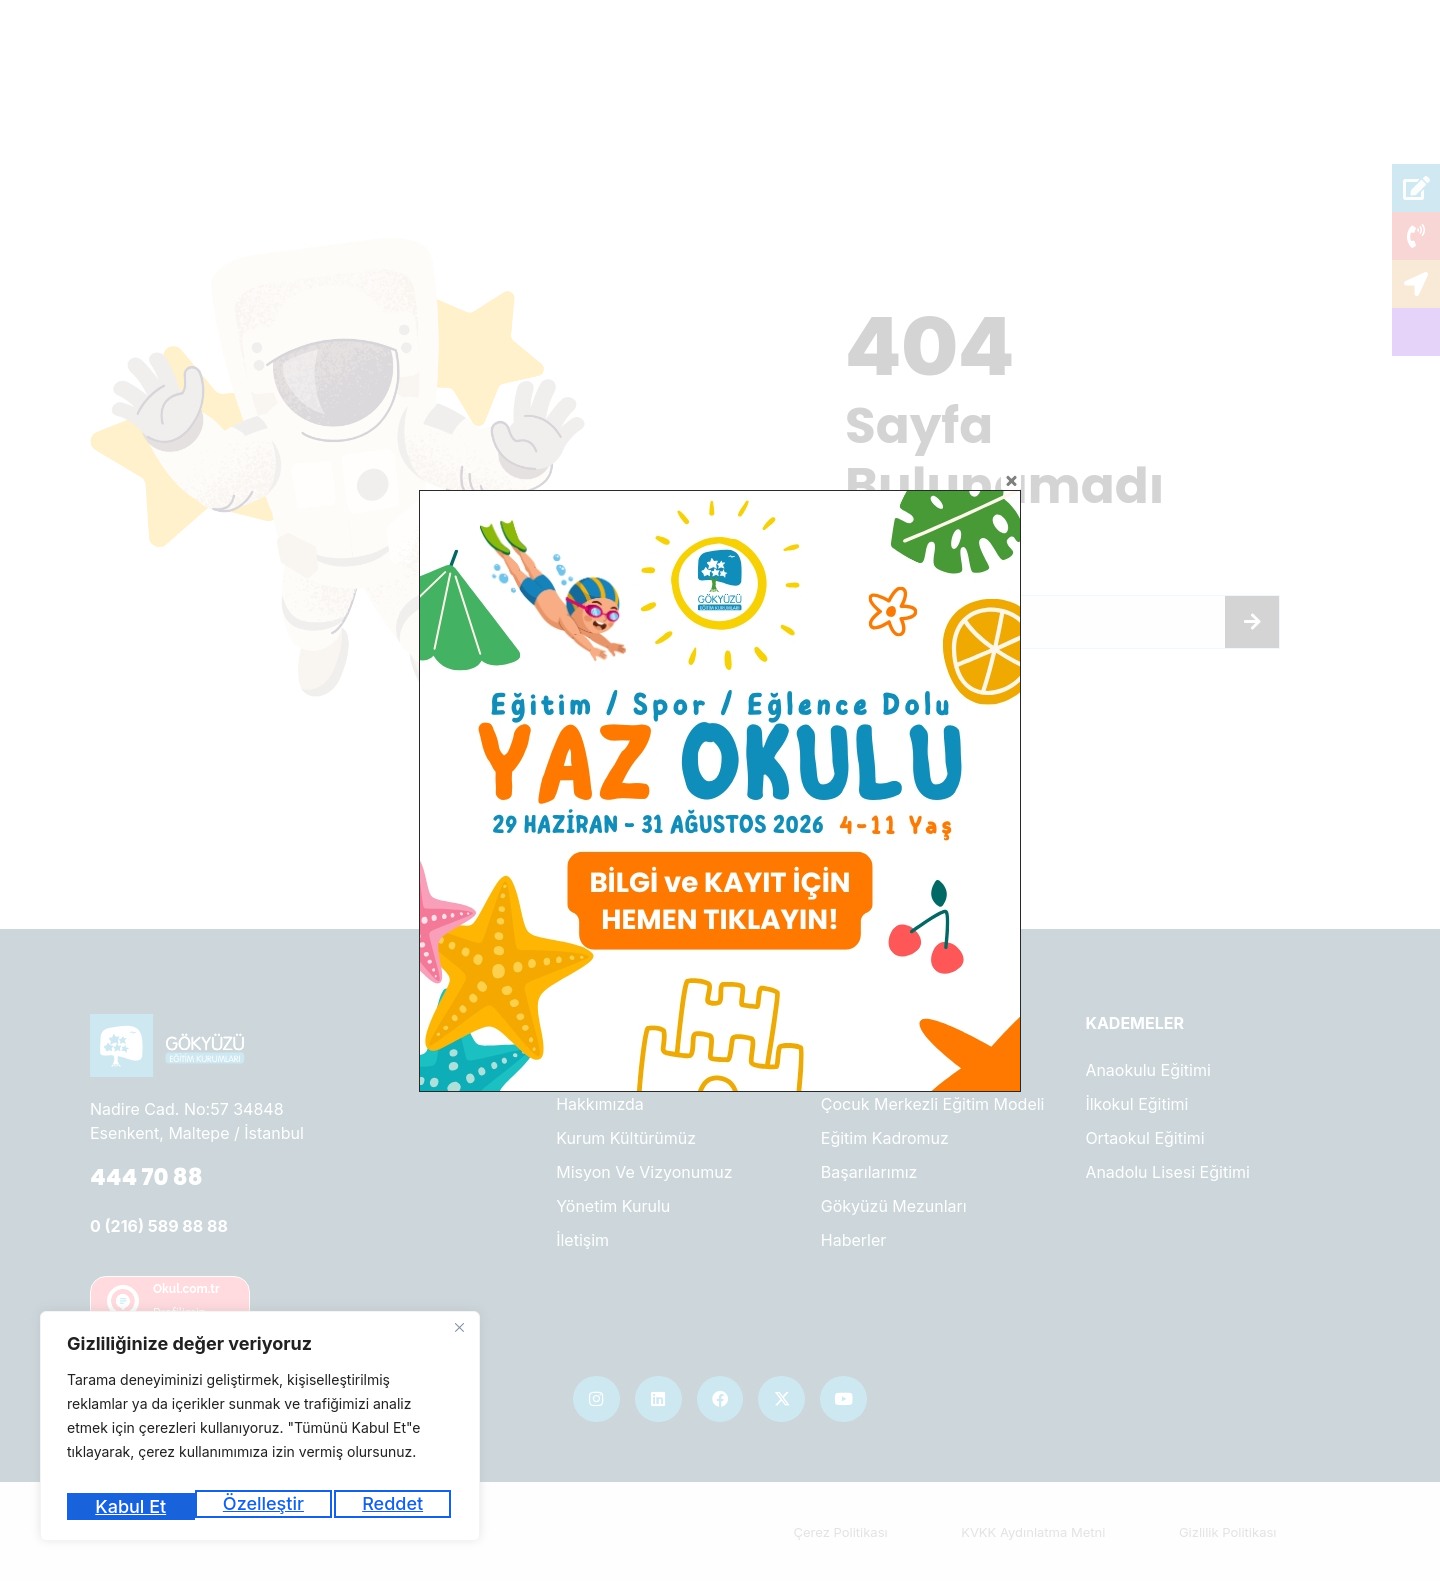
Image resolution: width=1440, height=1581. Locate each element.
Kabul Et (391, 1506)
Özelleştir (133, 1506)
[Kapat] (459, 1341)
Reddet (265, 1506)
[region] (260, 1432)
